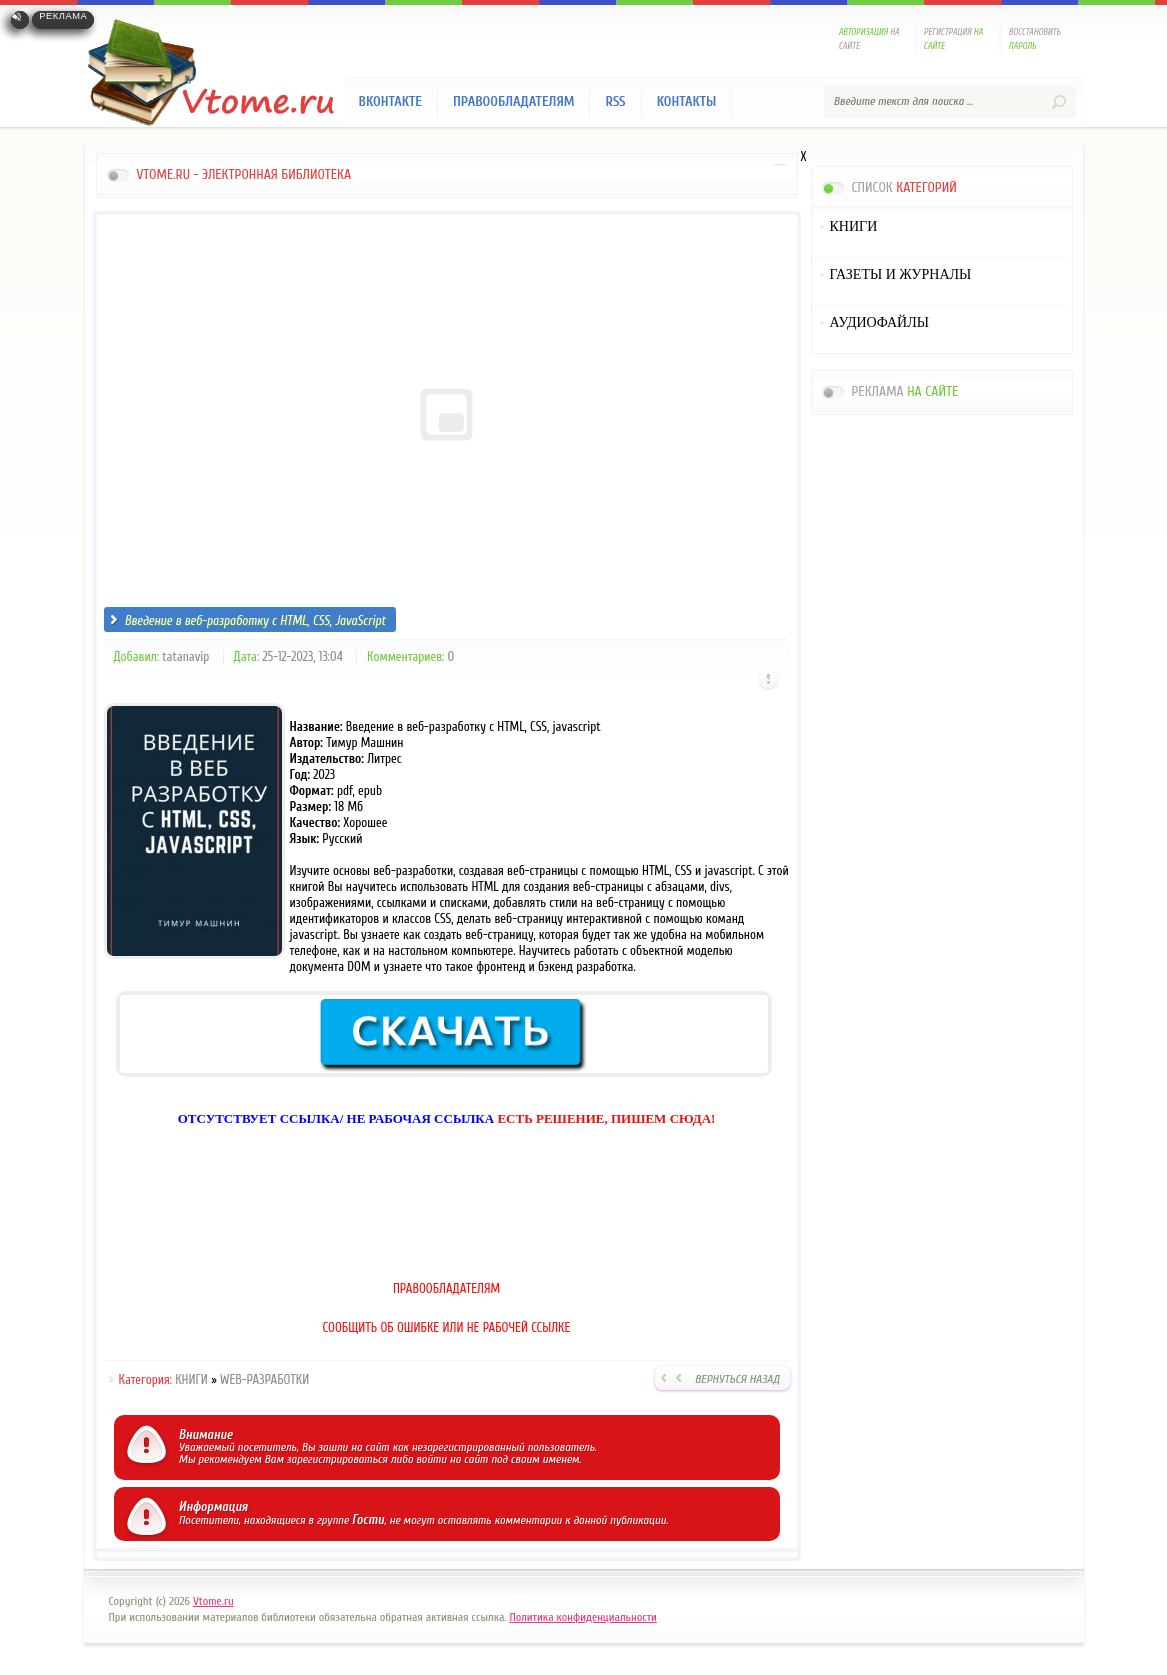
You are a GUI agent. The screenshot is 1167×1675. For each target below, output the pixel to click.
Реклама (63, 16)
